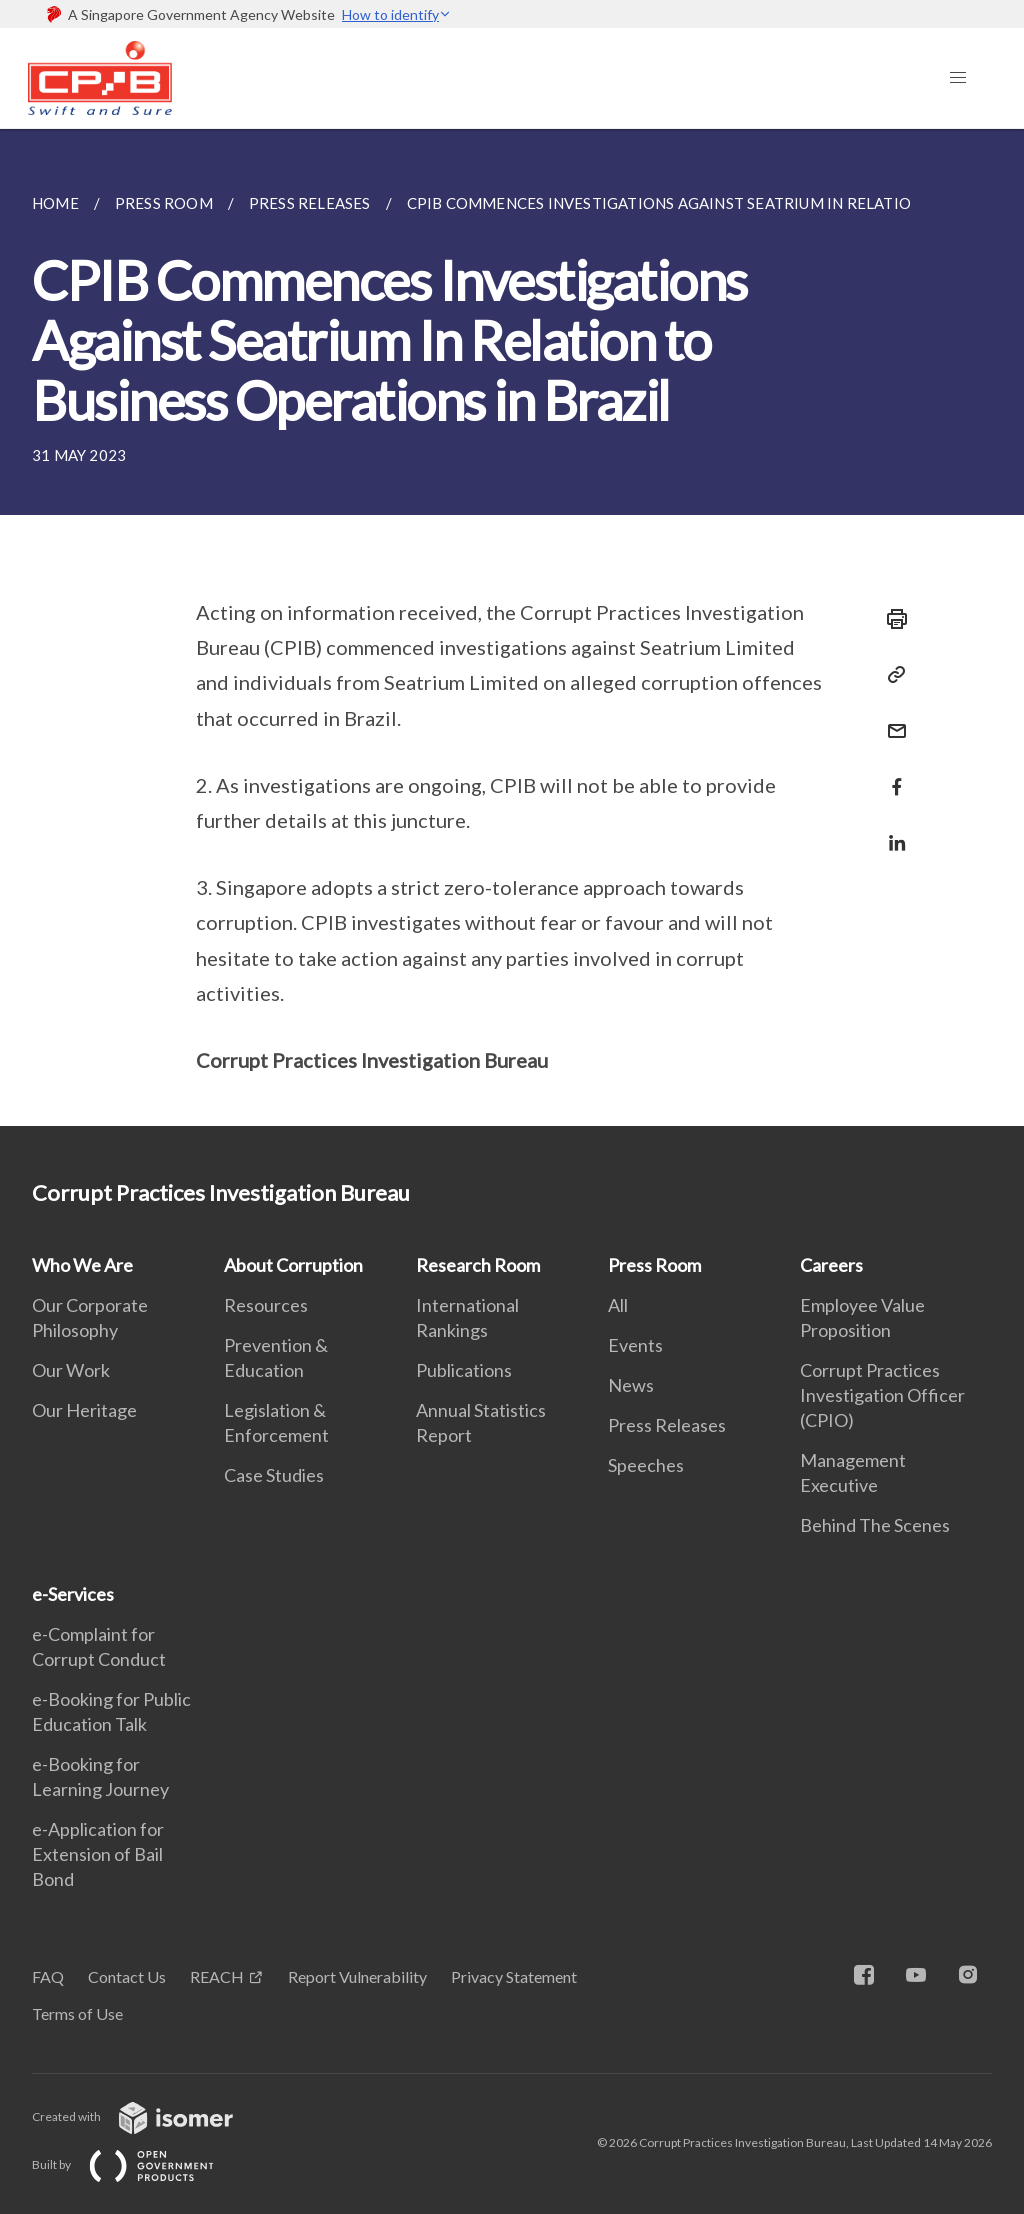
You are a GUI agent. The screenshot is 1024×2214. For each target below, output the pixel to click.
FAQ (48, 1976)
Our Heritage (84, 1410)
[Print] (891, 619)
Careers (831, 1265)
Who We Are (82, 1265)
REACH (217, 1976)
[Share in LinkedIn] (891, 830)
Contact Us (127, 1976)
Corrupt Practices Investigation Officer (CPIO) (882, 1395)
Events (635, 1345)
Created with (148, 2116)
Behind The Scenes (875, 1525)
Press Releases (667, 1425)
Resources (266, 1305)
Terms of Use (77, 2013)
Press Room (654, 1265)
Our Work (71, 1370)
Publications (464, 1370)
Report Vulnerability (357, 1976)
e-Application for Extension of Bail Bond (98, 1854)
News (631, 1385)
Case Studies (274, 1475)
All (618, 1305)
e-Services (73, 1594)
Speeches (646, 1465)
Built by (139, 2164)
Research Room (478, 1265)
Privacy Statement (514, 1976)
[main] (512, 627)
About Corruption (293, 1265)
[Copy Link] (891, 675)
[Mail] (891, 718)
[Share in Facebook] (891, 774)
